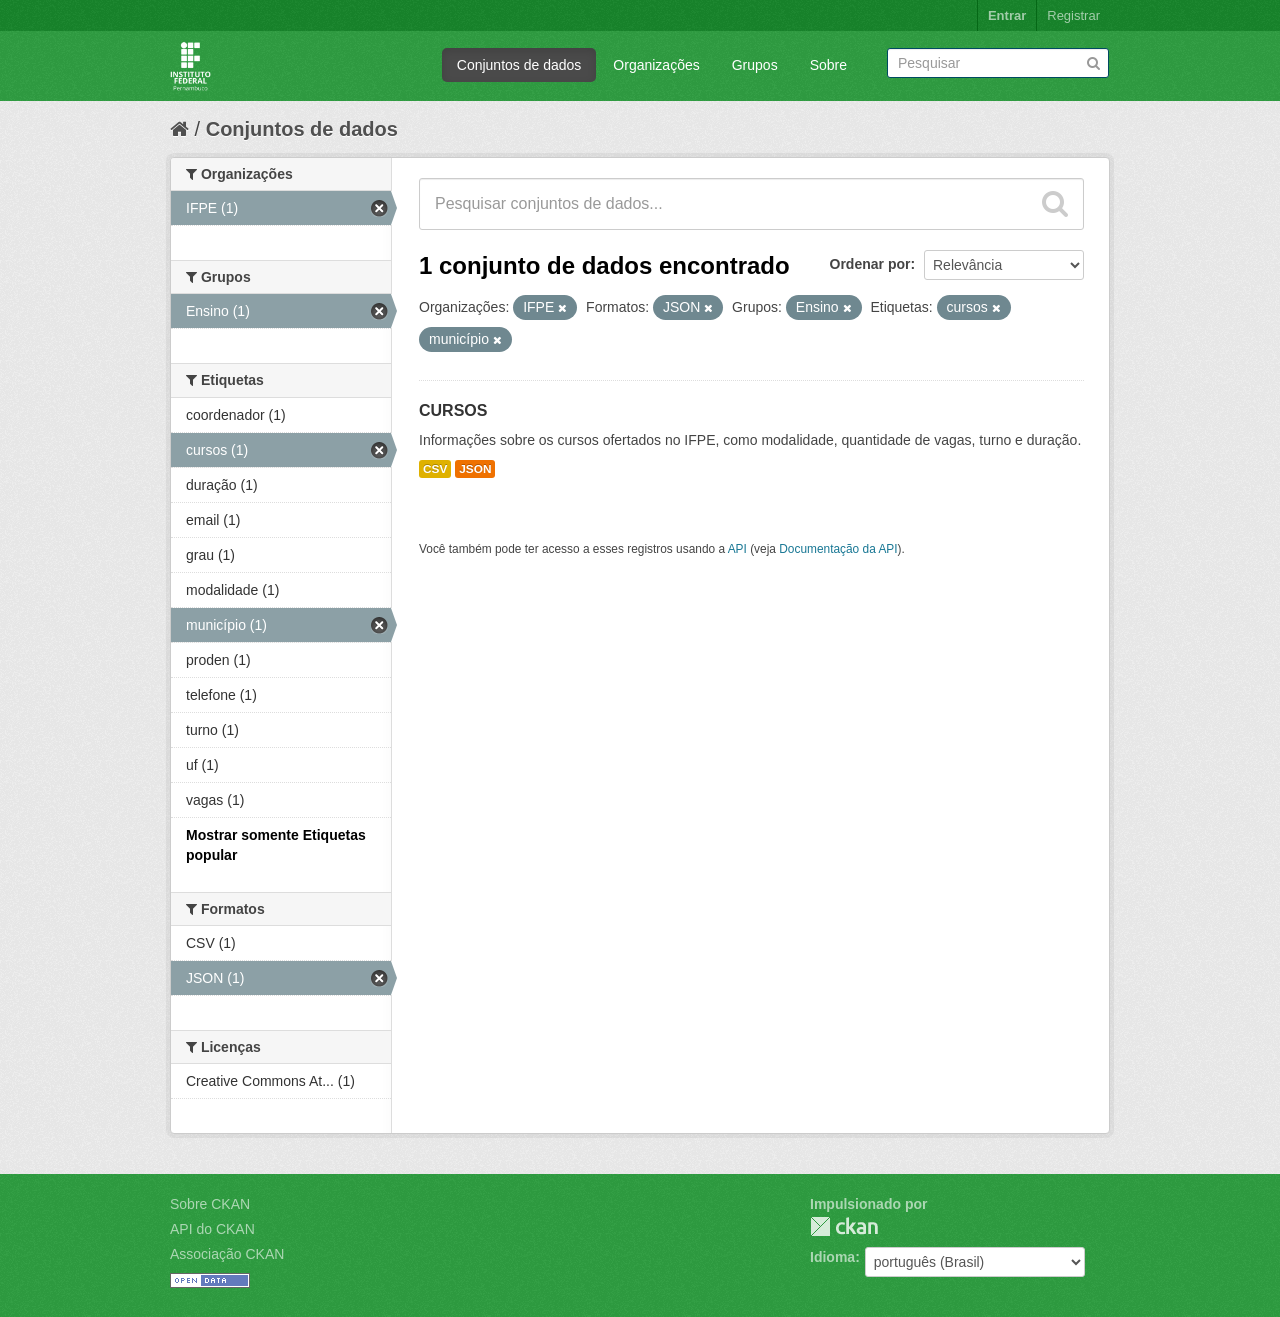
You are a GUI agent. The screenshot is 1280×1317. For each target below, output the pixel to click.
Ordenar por (870, 264)
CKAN (844, 1226)
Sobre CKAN (210, 1204)
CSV (435, 469)
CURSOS (453, 410)
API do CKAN (212, 1229)
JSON (475, 469)
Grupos (755, 65)
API (737, 549)
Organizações (656, 65)
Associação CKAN (227, 1254)
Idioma (832, 1257)
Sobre (828, 65)
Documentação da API (838, 549)
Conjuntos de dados (519, 65)
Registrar (1073, 15)
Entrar (1007, 15)
